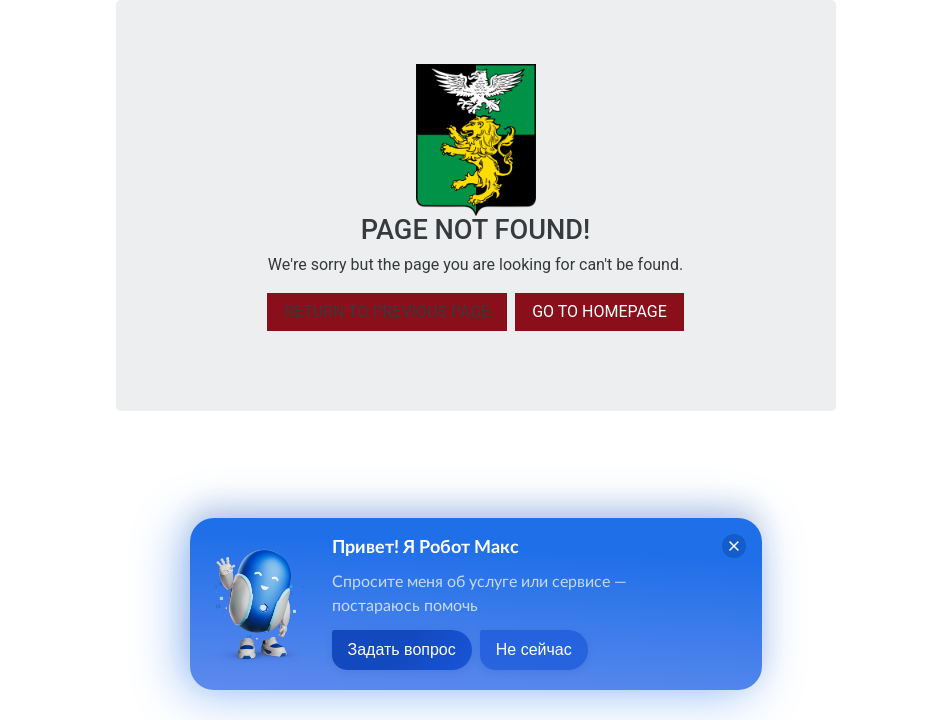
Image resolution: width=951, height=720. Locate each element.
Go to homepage (599, 311)
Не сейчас (534, 649)
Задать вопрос (402, 649)
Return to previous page (387, 311)
